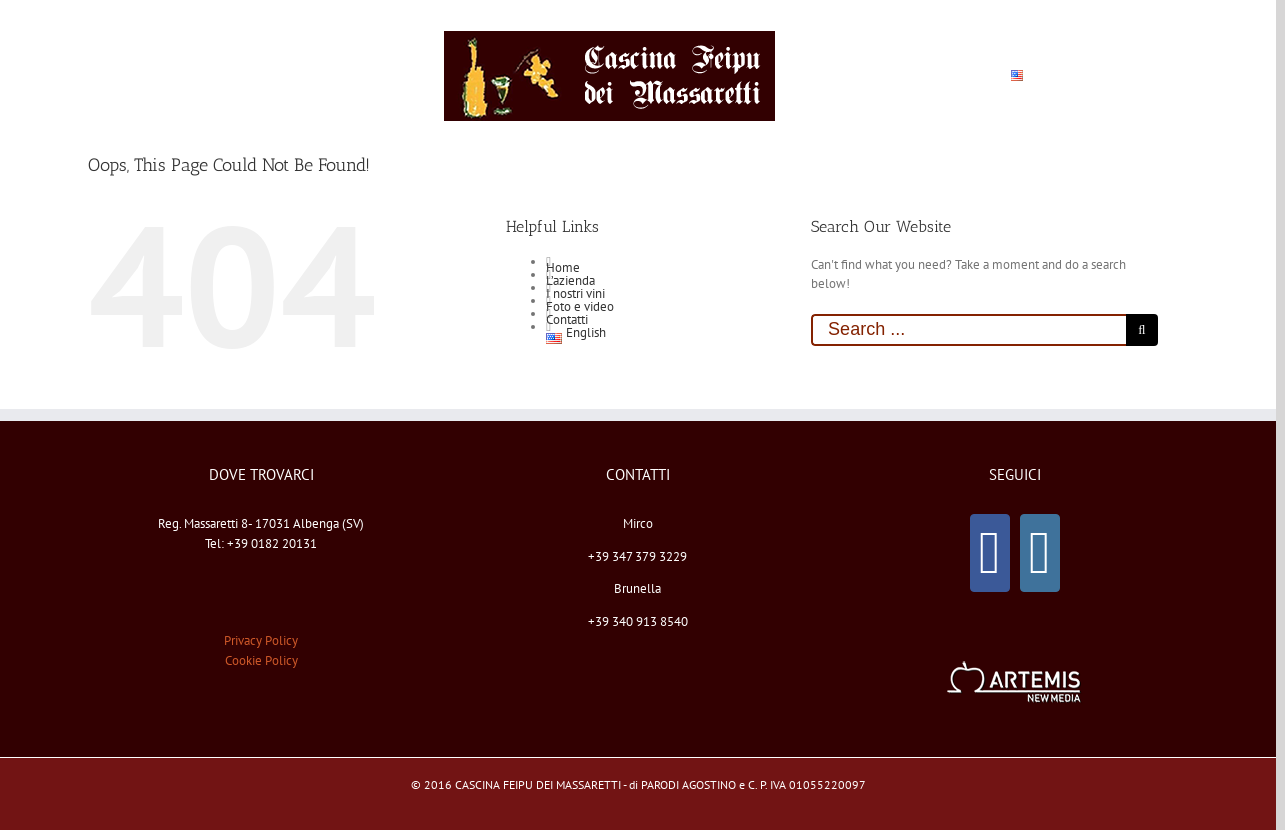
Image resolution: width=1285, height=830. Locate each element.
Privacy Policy (261, 640)
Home (563, 267)
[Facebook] (990, 553)
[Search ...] (968, 330)
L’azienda (570, 280)
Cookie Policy (261, 660)
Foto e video (580, 306)
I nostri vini (575, 293)
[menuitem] (189, 76)
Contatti (567, 319)
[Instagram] (1040, 553)
